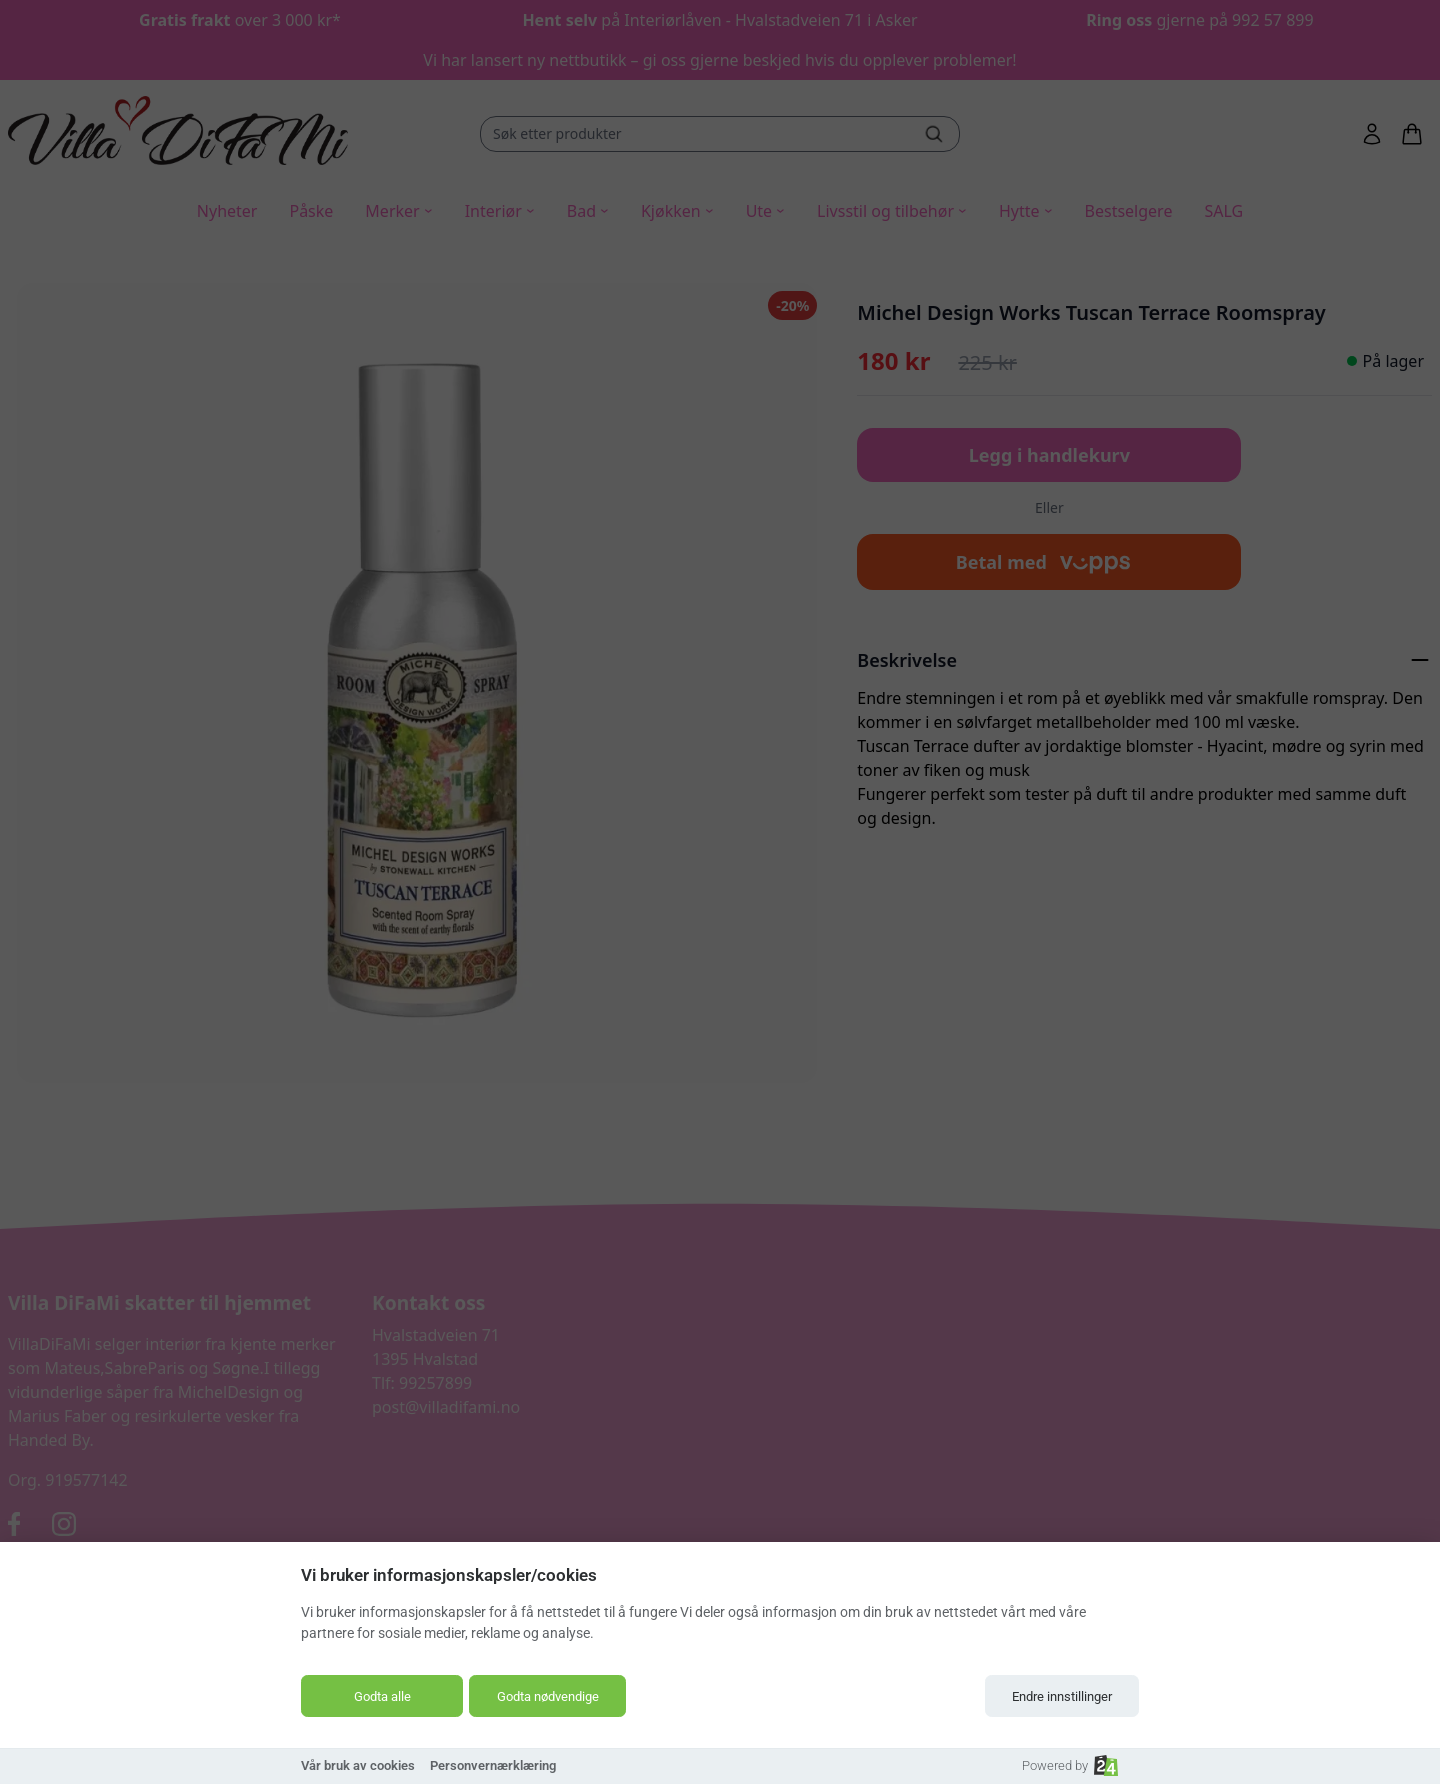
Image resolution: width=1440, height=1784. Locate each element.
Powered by (1070, 1765)
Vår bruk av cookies (358, 1765)
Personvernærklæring (493, 1765)
